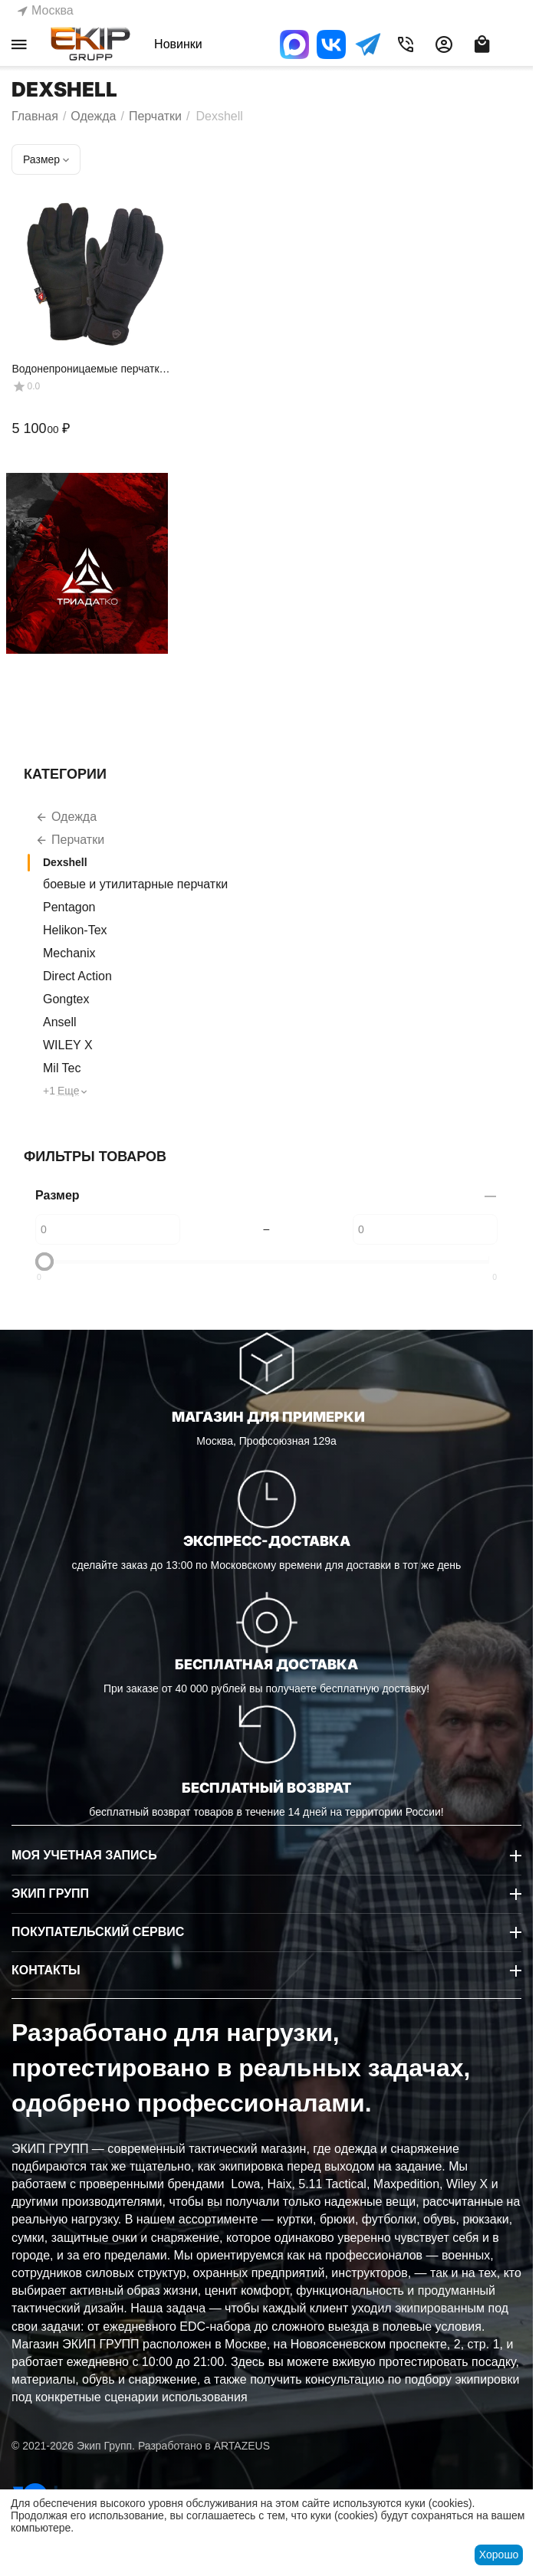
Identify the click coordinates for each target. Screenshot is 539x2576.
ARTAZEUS (242, 2446)
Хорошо (499, 2554)
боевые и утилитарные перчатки (135, 884)
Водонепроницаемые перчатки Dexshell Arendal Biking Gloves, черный (88, 369)
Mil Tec (62, 1068)
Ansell (60, 1022)
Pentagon (69, 907)
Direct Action (77, 976)
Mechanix (69, 953)
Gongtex (66, 999)
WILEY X (68, 1045)
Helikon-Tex (75, 930)
